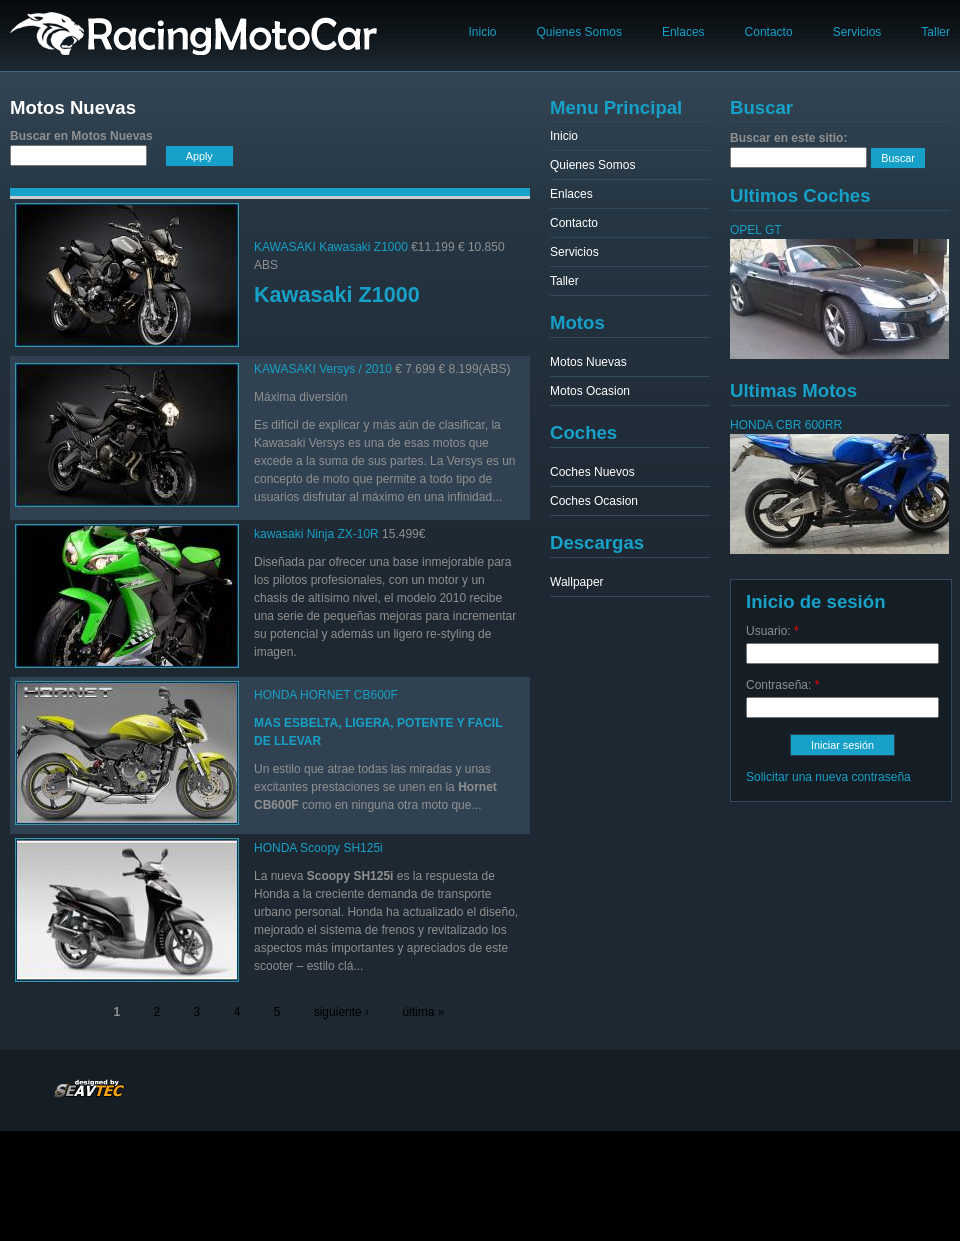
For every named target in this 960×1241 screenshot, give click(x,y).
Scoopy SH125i (341, 848)
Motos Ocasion (590, 391)
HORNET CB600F (349, 695)
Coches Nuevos (592, 472)
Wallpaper (577, 582)
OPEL (746, 230)
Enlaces (683, 32)
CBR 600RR (809, 425)
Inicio (482, 32)
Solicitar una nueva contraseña (828, 777)
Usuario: (772, 631)
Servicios (857, 32)
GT (773, 230)
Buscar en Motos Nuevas (81, 136)
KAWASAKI (285, 247)
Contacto (769, 32)
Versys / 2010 (355, 369)
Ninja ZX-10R (343, 534)
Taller (935, 32)
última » (423, 1012)
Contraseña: (782, 685)
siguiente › (341, 1012)
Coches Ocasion (594, 501)
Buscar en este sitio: (788, 138)
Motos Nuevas (588, 362)
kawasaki (278, 534)
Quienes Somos (579, 32)
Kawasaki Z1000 (363, 247)
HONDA (275, 695)
